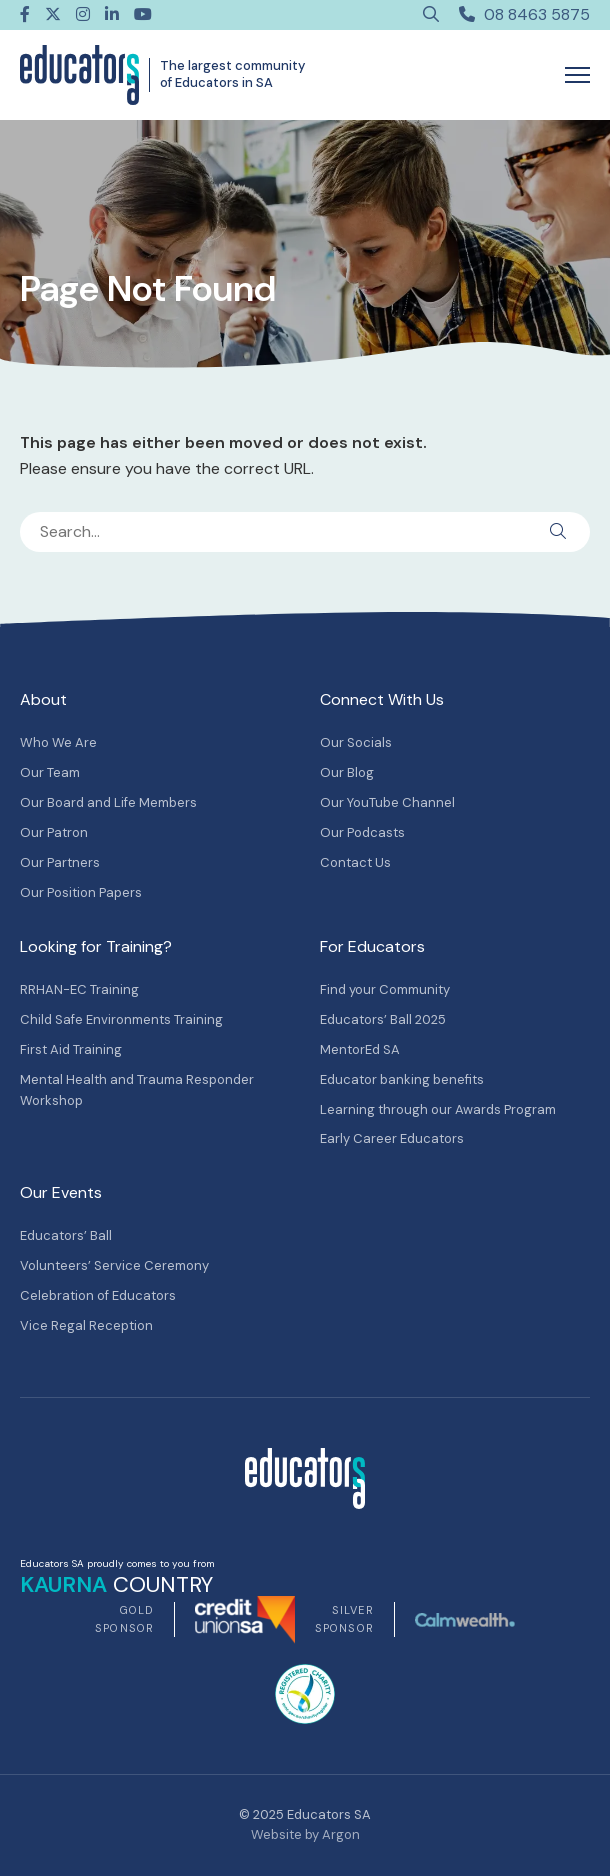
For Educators (372, 946)
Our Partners (60, 862)
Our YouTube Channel (387, 802)
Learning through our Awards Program (438, 1109)
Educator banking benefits (402, 1079)
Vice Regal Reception (86, 1325)
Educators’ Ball (66, 1235)
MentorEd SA (360, 1049)
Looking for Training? (96, 946)
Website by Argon (305, 1834)
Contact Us (355, 862)
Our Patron (54, 832)
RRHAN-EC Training (79, 989)
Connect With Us (382, 699)
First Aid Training (71, 1049)
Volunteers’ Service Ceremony (114, 1265)
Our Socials (356, 742)
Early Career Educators (392, 1138)
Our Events (61, 1192)
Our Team (50, 772)
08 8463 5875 (524, 14)
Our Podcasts (362, 832)
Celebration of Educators (98, 1295)
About (43, 699)
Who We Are (58, 742)
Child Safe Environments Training (121, 1019)
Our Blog (347, 772)
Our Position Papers (81, 892)
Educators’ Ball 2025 (383, 1019)
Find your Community (385, 989)
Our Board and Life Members (108, 802)
